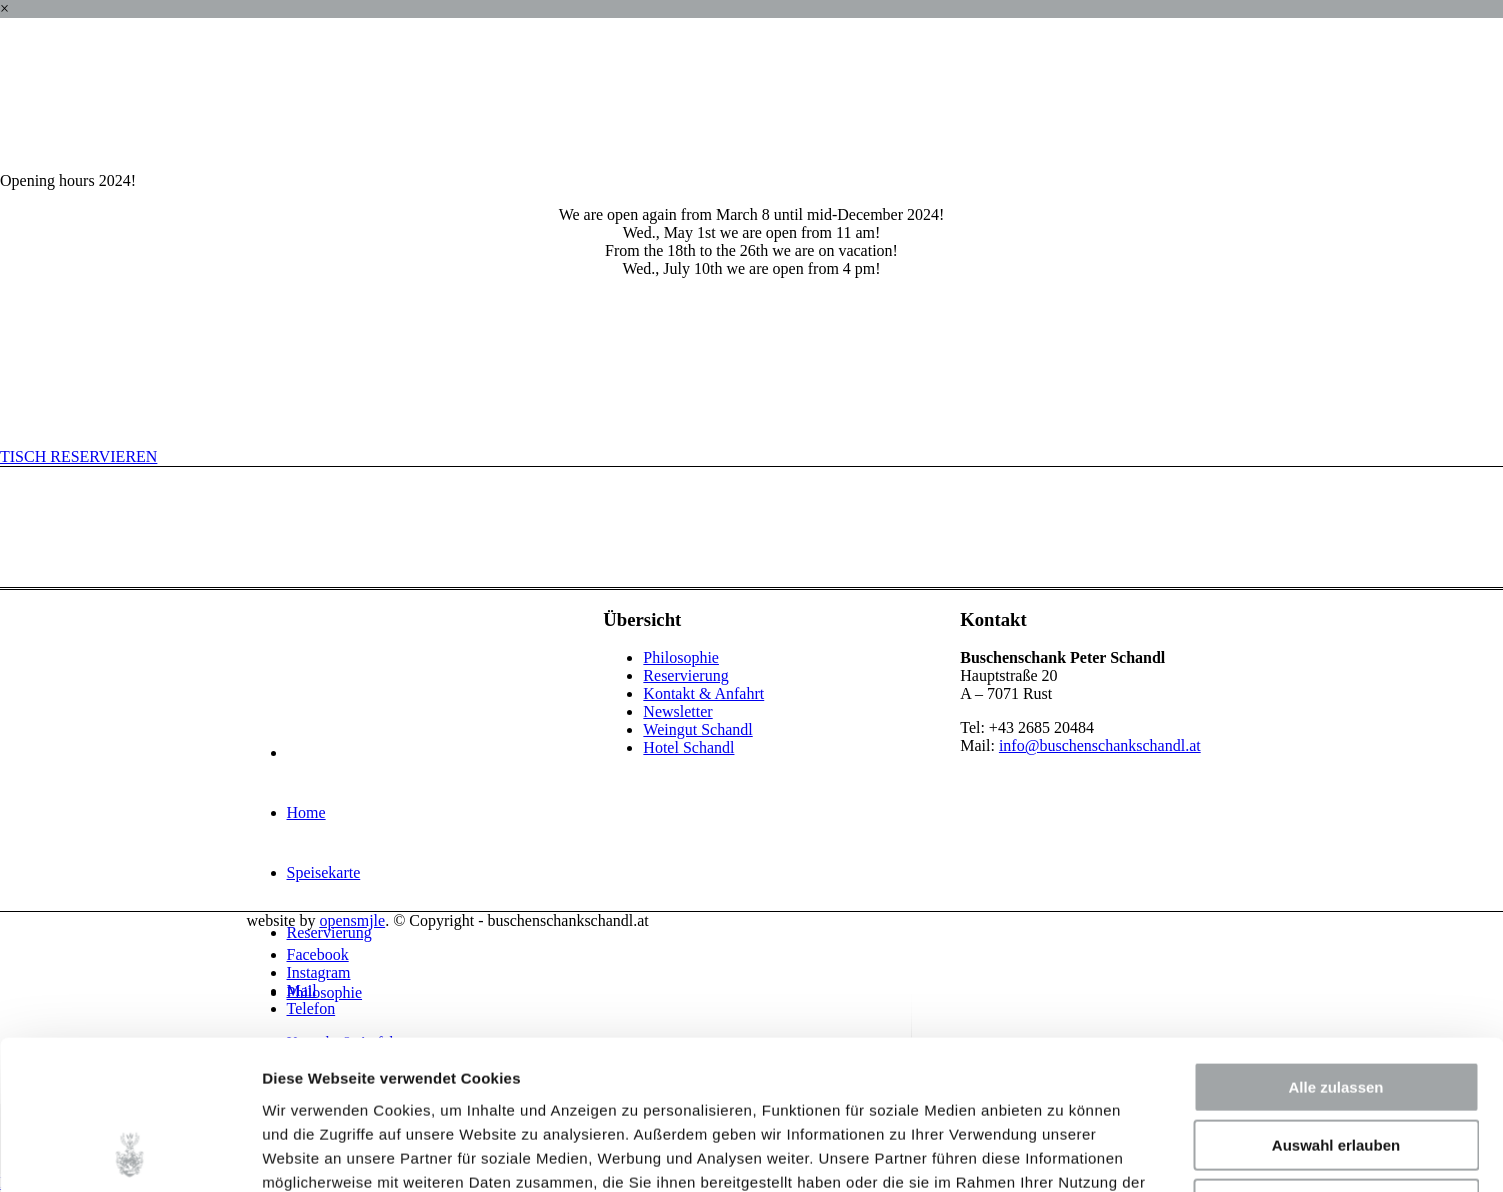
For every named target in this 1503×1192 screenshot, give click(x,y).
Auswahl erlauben (1336, 1006)
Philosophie (681, 657)
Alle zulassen (1335, 947)
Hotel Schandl (688, 747)
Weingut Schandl (697, 729)
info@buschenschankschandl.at (1100, 745)
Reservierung (685, 675)
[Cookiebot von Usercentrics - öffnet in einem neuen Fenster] (129, 1153)
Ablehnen (1336, 1064)
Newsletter (677, 711)
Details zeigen (1063, 1152)
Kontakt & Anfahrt (703, 693)
